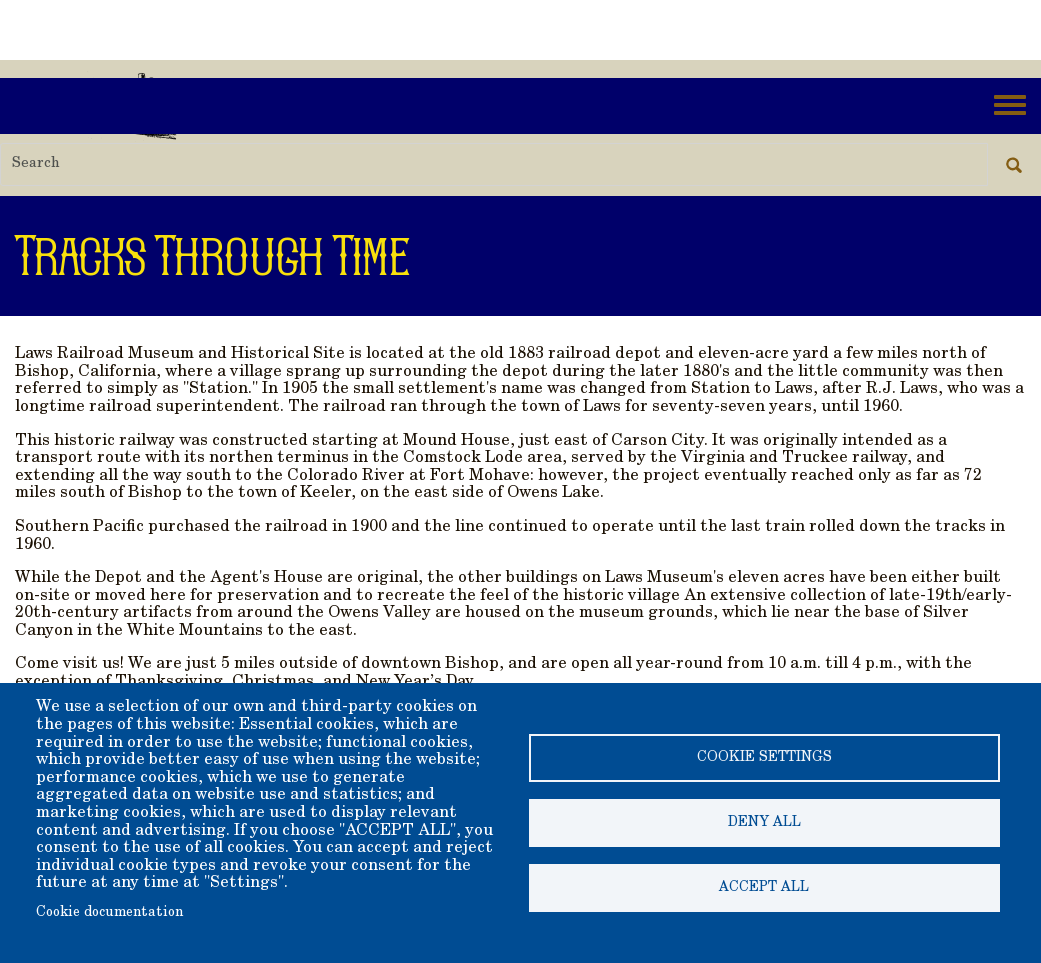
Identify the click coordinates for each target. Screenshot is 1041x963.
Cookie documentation (109, 913)
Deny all (764, 823)
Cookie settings (764, 758)
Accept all (764, 888)
